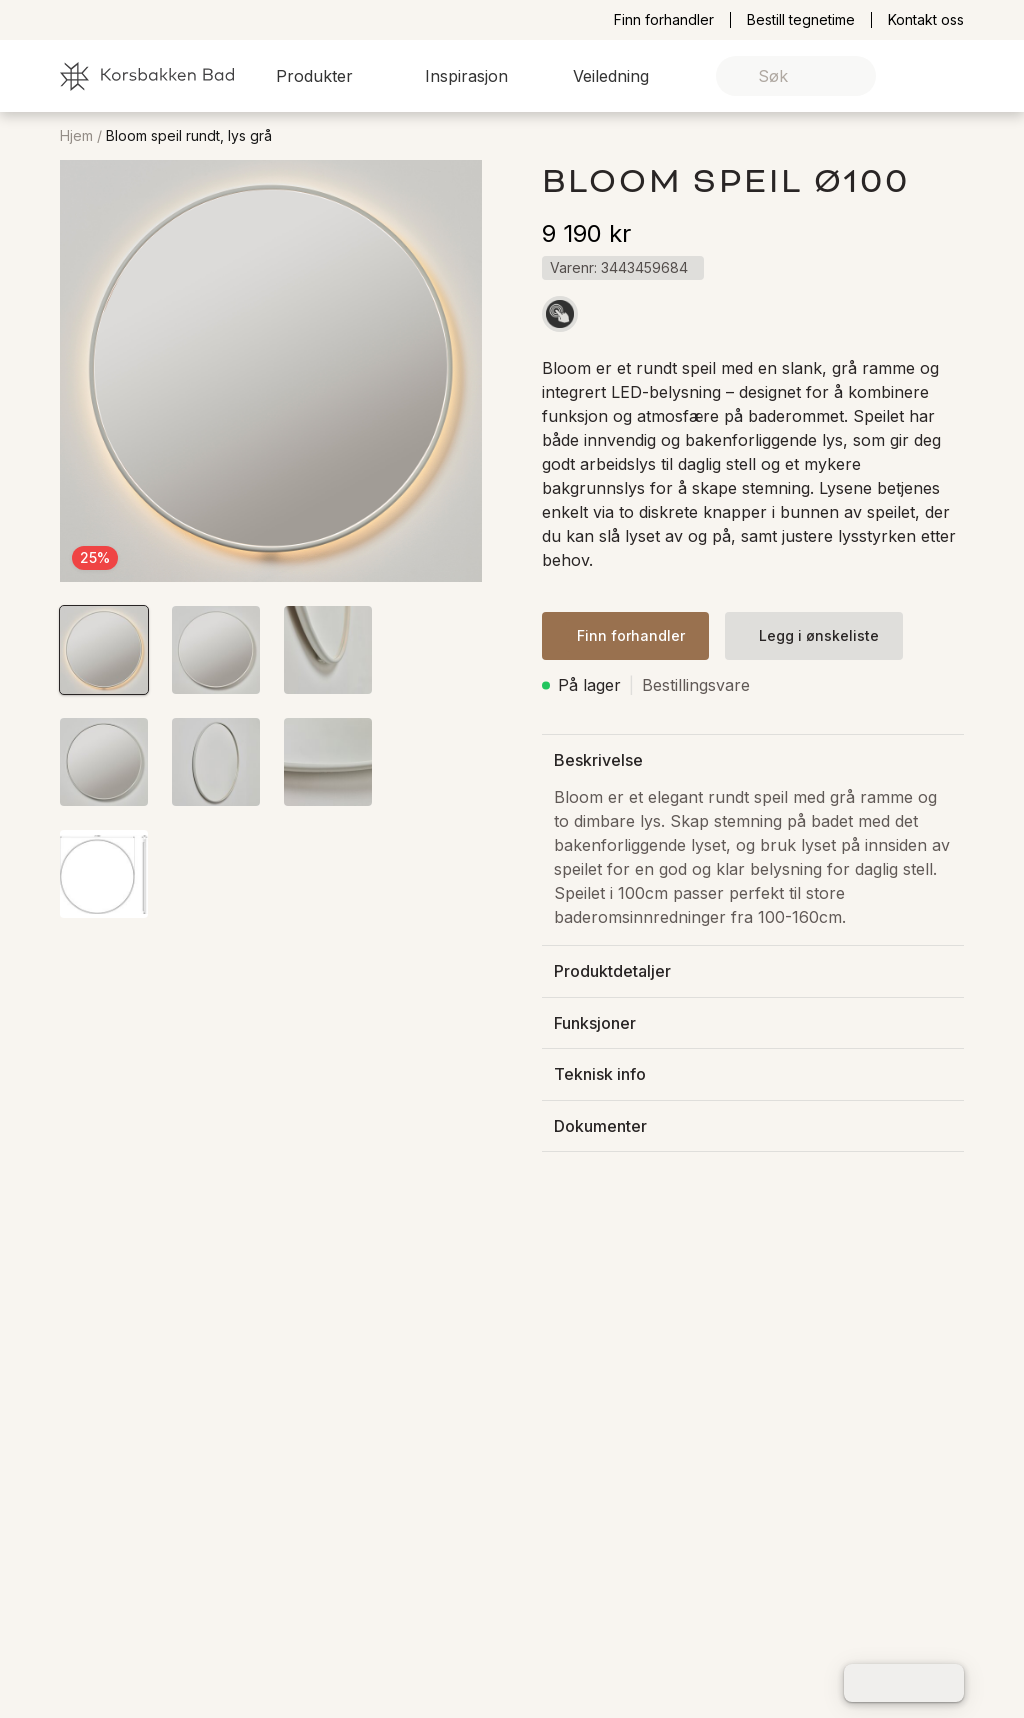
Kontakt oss (926, 20)
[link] (917, 76)
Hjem (76, 136)
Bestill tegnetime (801, 20)
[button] (326, 76)
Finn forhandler (664, 20)
